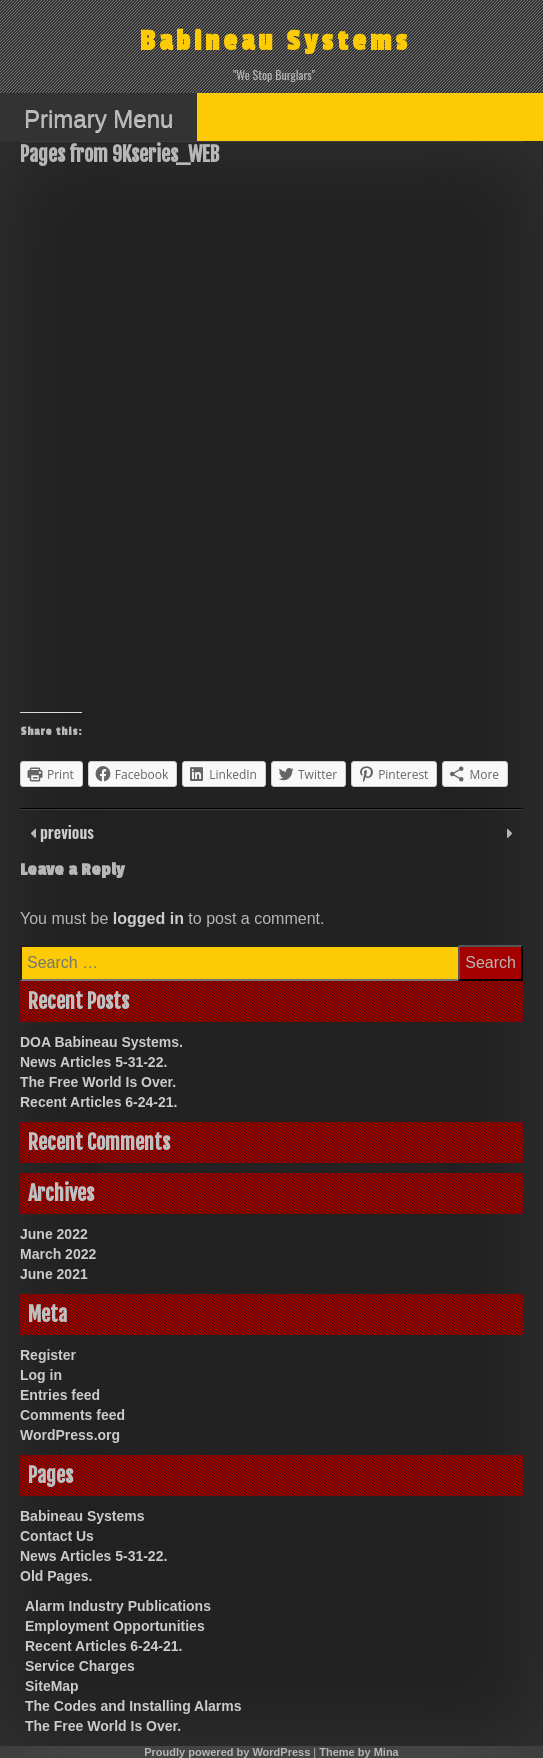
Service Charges (80, 1666)
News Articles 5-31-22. (93, 1062)
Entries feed (60, 1395)
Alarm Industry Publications (118, 1606)
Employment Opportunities (115, 1626)
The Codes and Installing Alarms (133, 1706)
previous (65, 832)
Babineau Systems (275, 41)
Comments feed (72, 1415)
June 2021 (54, 1274)
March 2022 (58, 1254)
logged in (148, 918)
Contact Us (57, 1536)
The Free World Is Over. (98, 1082)
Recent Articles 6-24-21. (98, 1102)
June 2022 (54, 1234)
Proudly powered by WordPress (227, 1752)
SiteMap (52, 1686)
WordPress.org (70, 1435)
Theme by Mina (358, 1752)
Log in (41, 1375)
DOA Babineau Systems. (101, 1042)
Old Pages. (56, 1576)
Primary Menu (98, 118)
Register (48, 1355)
